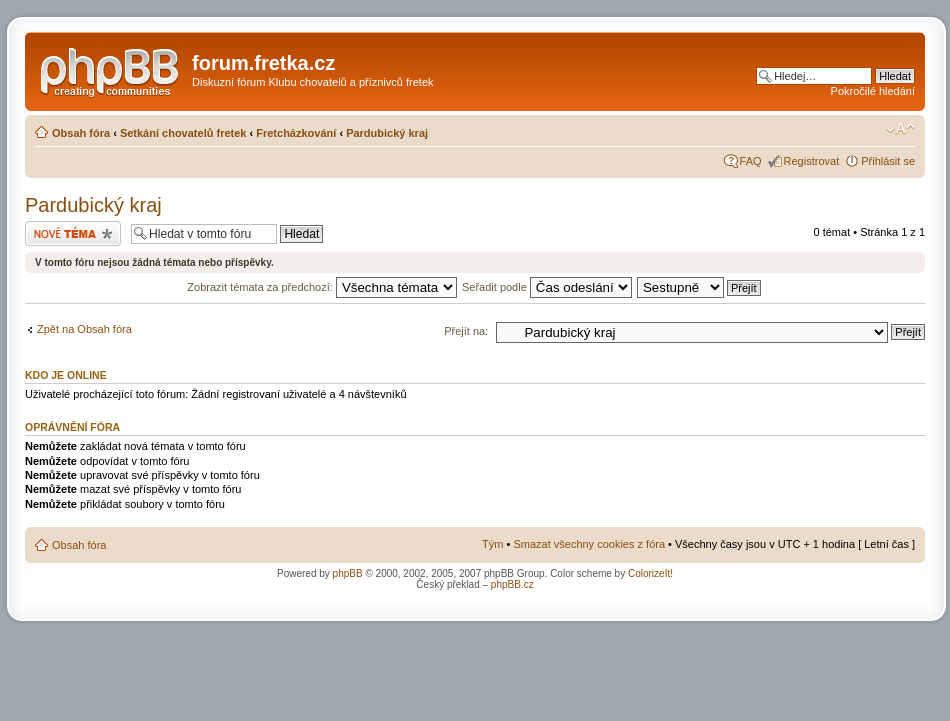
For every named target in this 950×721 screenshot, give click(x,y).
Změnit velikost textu (900, 129)
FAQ (751, 161)
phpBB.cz (512, 584)
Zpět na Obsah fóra (84, 329)
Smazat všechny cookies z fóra (589, 544)
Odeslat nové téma (73, 233)
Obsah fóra (81, 133)
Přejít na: (466, 331)
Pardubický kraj (387, 133)
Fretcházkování (296, 133)
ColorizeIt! (650, 573)
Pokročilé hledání (873, 91)
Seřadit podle (547, 287)
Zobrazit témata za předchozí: (322, 287)
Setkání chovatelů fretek (183, 133)
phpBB (348, 573)
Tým (492, 544)
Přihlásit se (888, 161)
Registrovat (812, 161)
